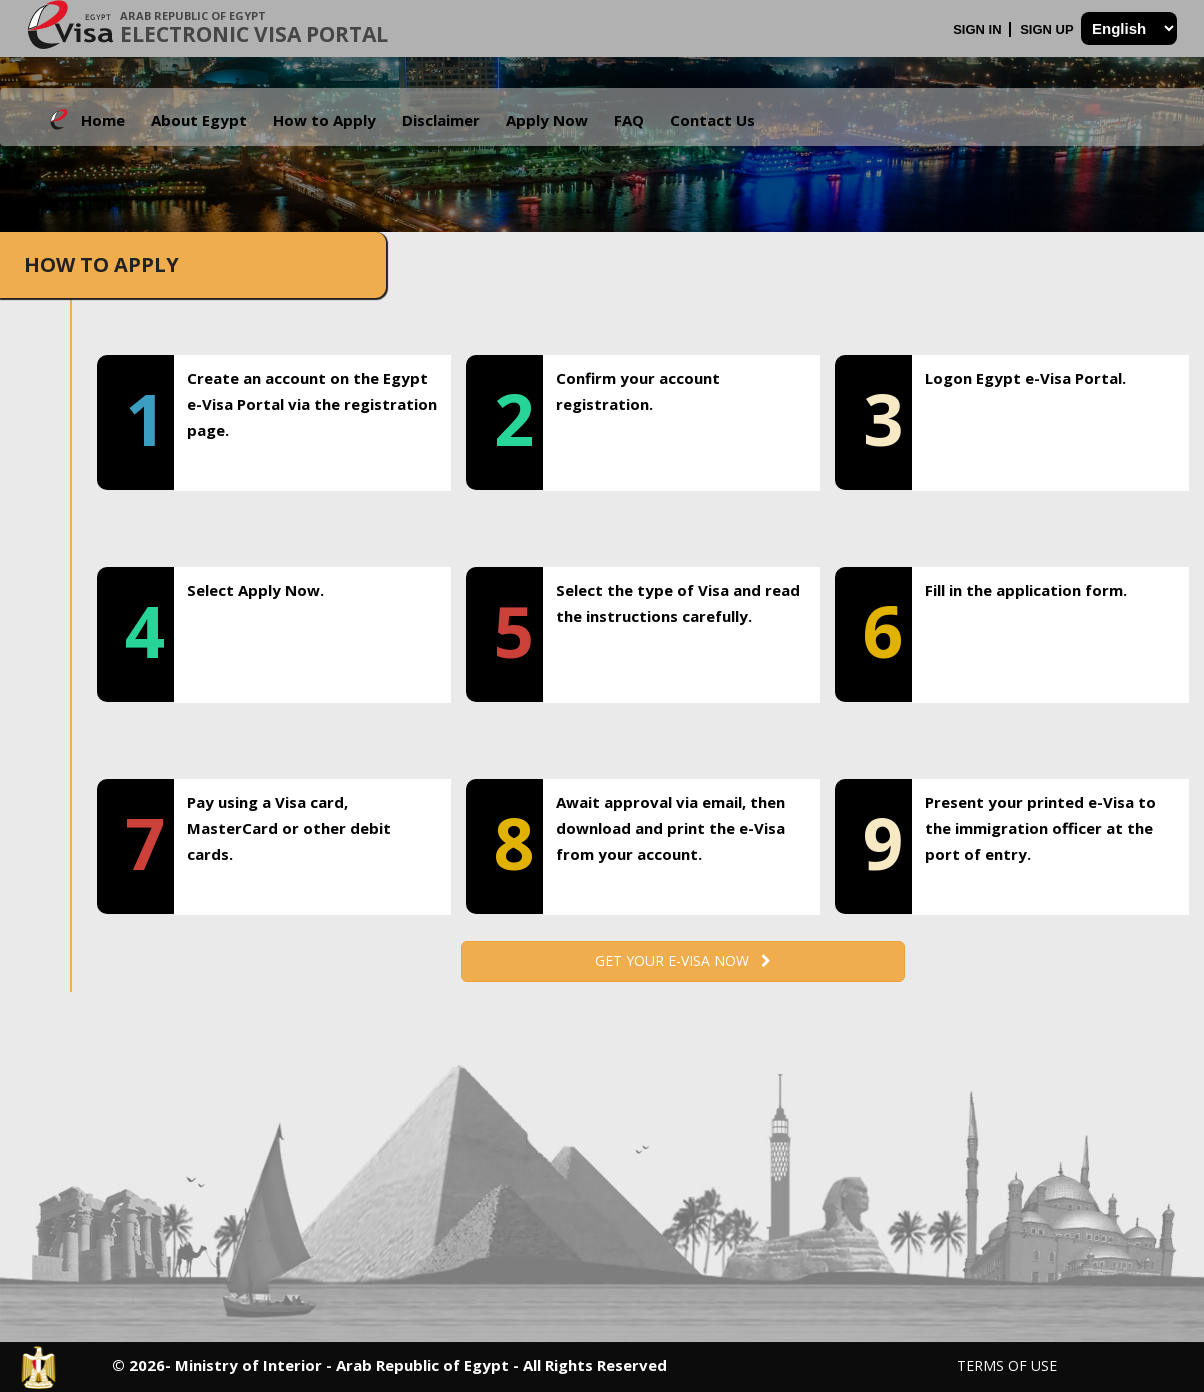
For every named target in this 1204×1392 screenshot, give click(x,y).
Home (103, 120)
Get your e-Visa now (683, 960)
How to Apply (324, 120)
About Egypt (199, 120)
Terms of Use (1007, 1365)
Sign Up (1048, 29)
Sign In (979, 29)
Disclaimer (441, 120)
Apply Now (547, 120)
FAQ (629, 120)
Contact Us (712, 120)
